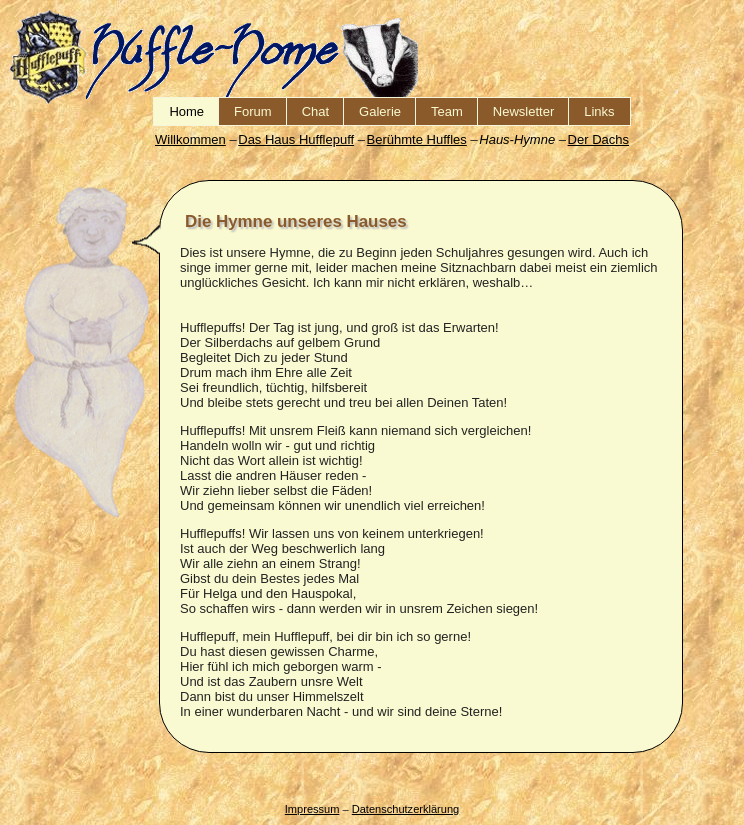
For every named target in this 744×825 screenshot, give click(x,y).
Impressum (312, 809)
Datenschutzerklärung (405, 809)
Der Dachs (598, 139)
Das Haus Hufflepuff (296, 139)
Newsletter (523, 111)
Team (447, 111)
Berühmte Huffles (417, 139)
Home (186, 111)
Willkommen (190, 139)
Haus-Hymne (517, 139)
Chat (315, 111)
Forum (253, 111)
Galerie (380, 111)
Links (599, 111)
